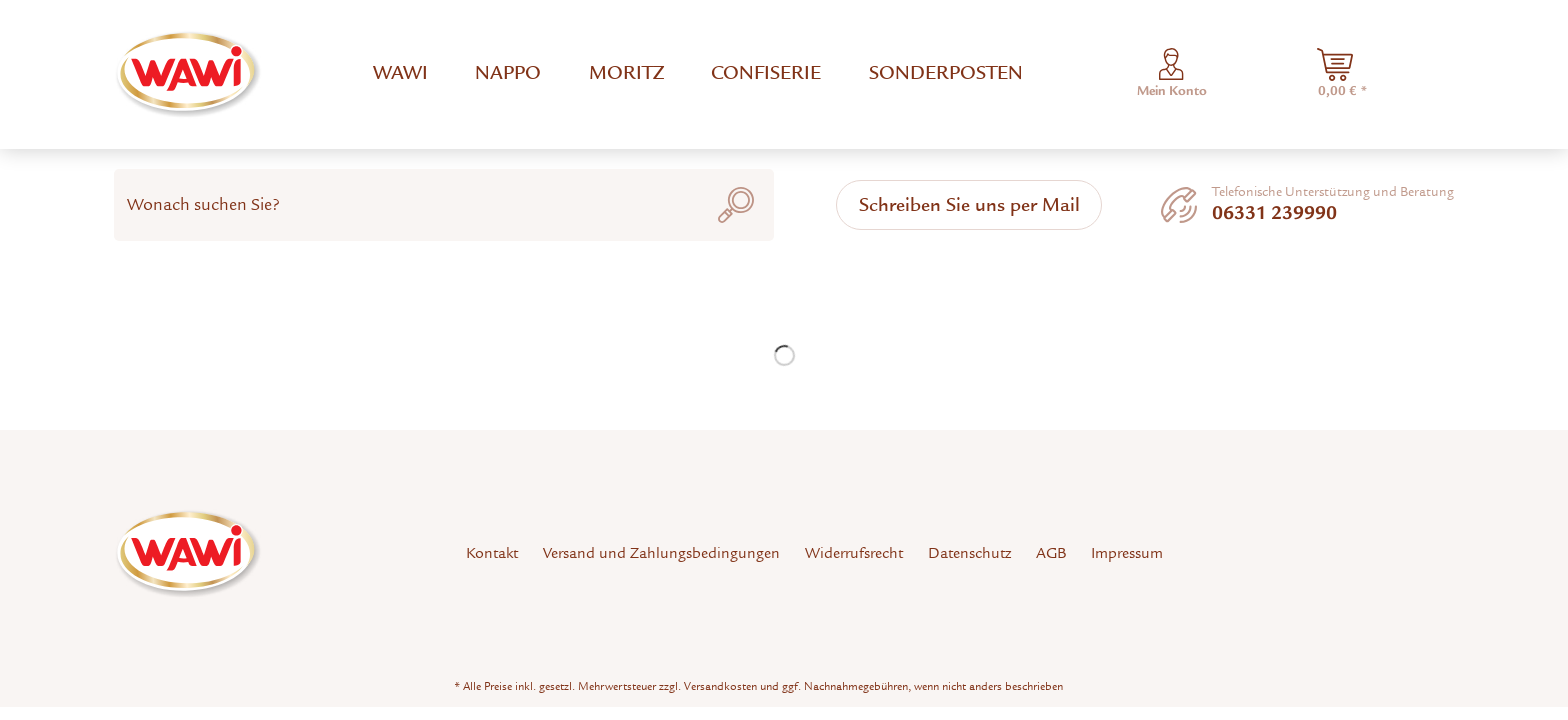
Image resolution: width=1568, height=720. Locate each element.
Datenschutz (969, 553)
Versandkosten (720, 686)
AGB (1051, 553)
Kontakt (492, 553)
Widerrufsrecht (854, 553)
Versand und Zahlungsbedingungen (661, 553)
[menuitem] (400, 74)
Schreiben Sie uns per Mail (969, 204)
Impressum (1127, 553)
